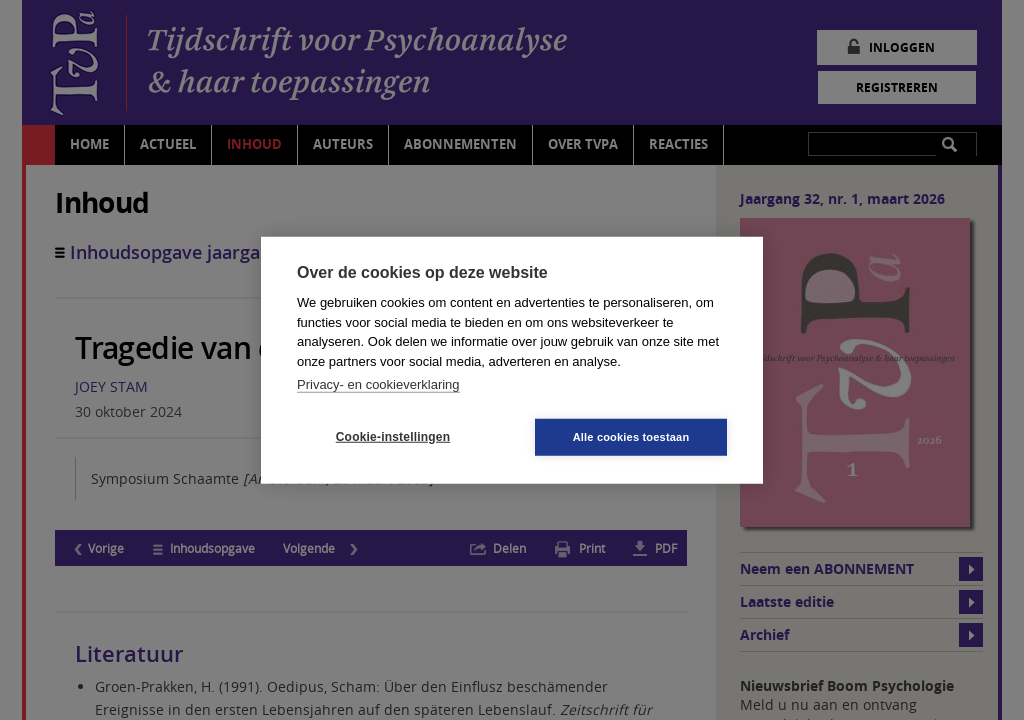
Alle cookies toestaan (631, 436)
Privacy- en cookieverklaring (378, 384)
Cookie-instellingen (393, 437)
